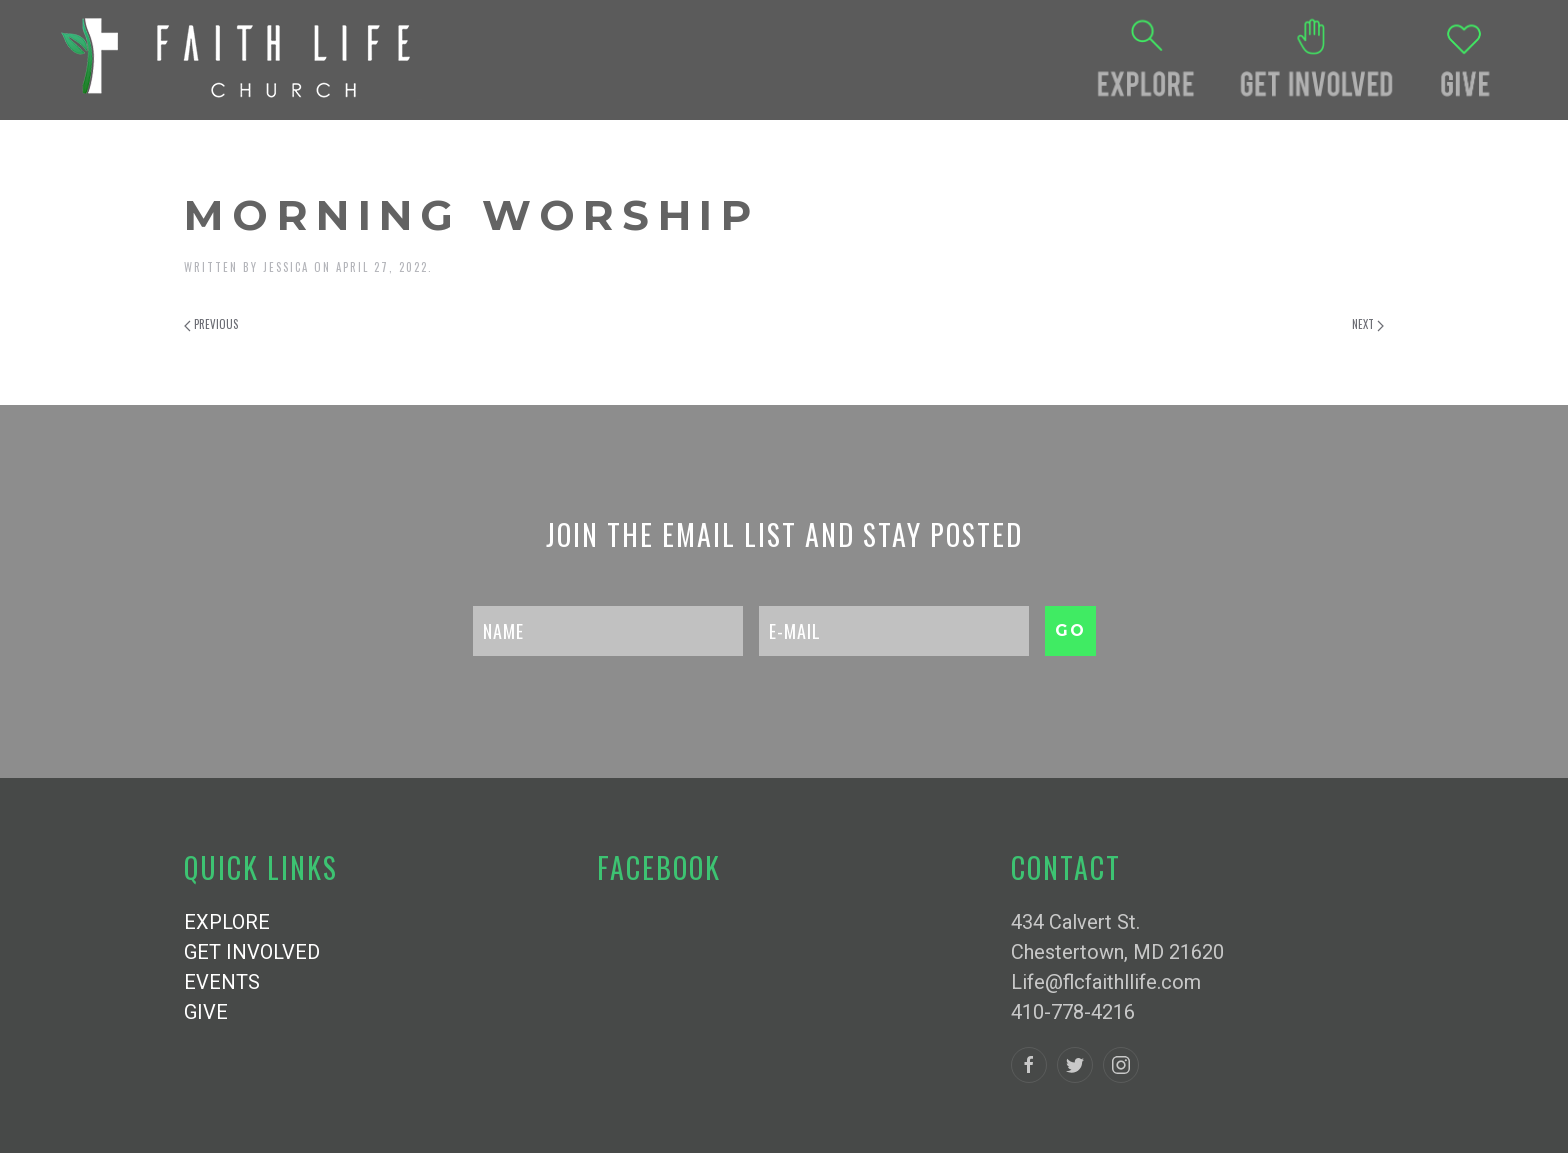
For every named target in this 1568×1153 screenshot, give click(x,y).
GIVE (206, 1012)
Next (1368, 324)
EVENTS (222, 982)
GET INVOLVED (252, 952)
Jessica (286, 267)
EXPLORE (227, 922)
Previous (211, 324)
